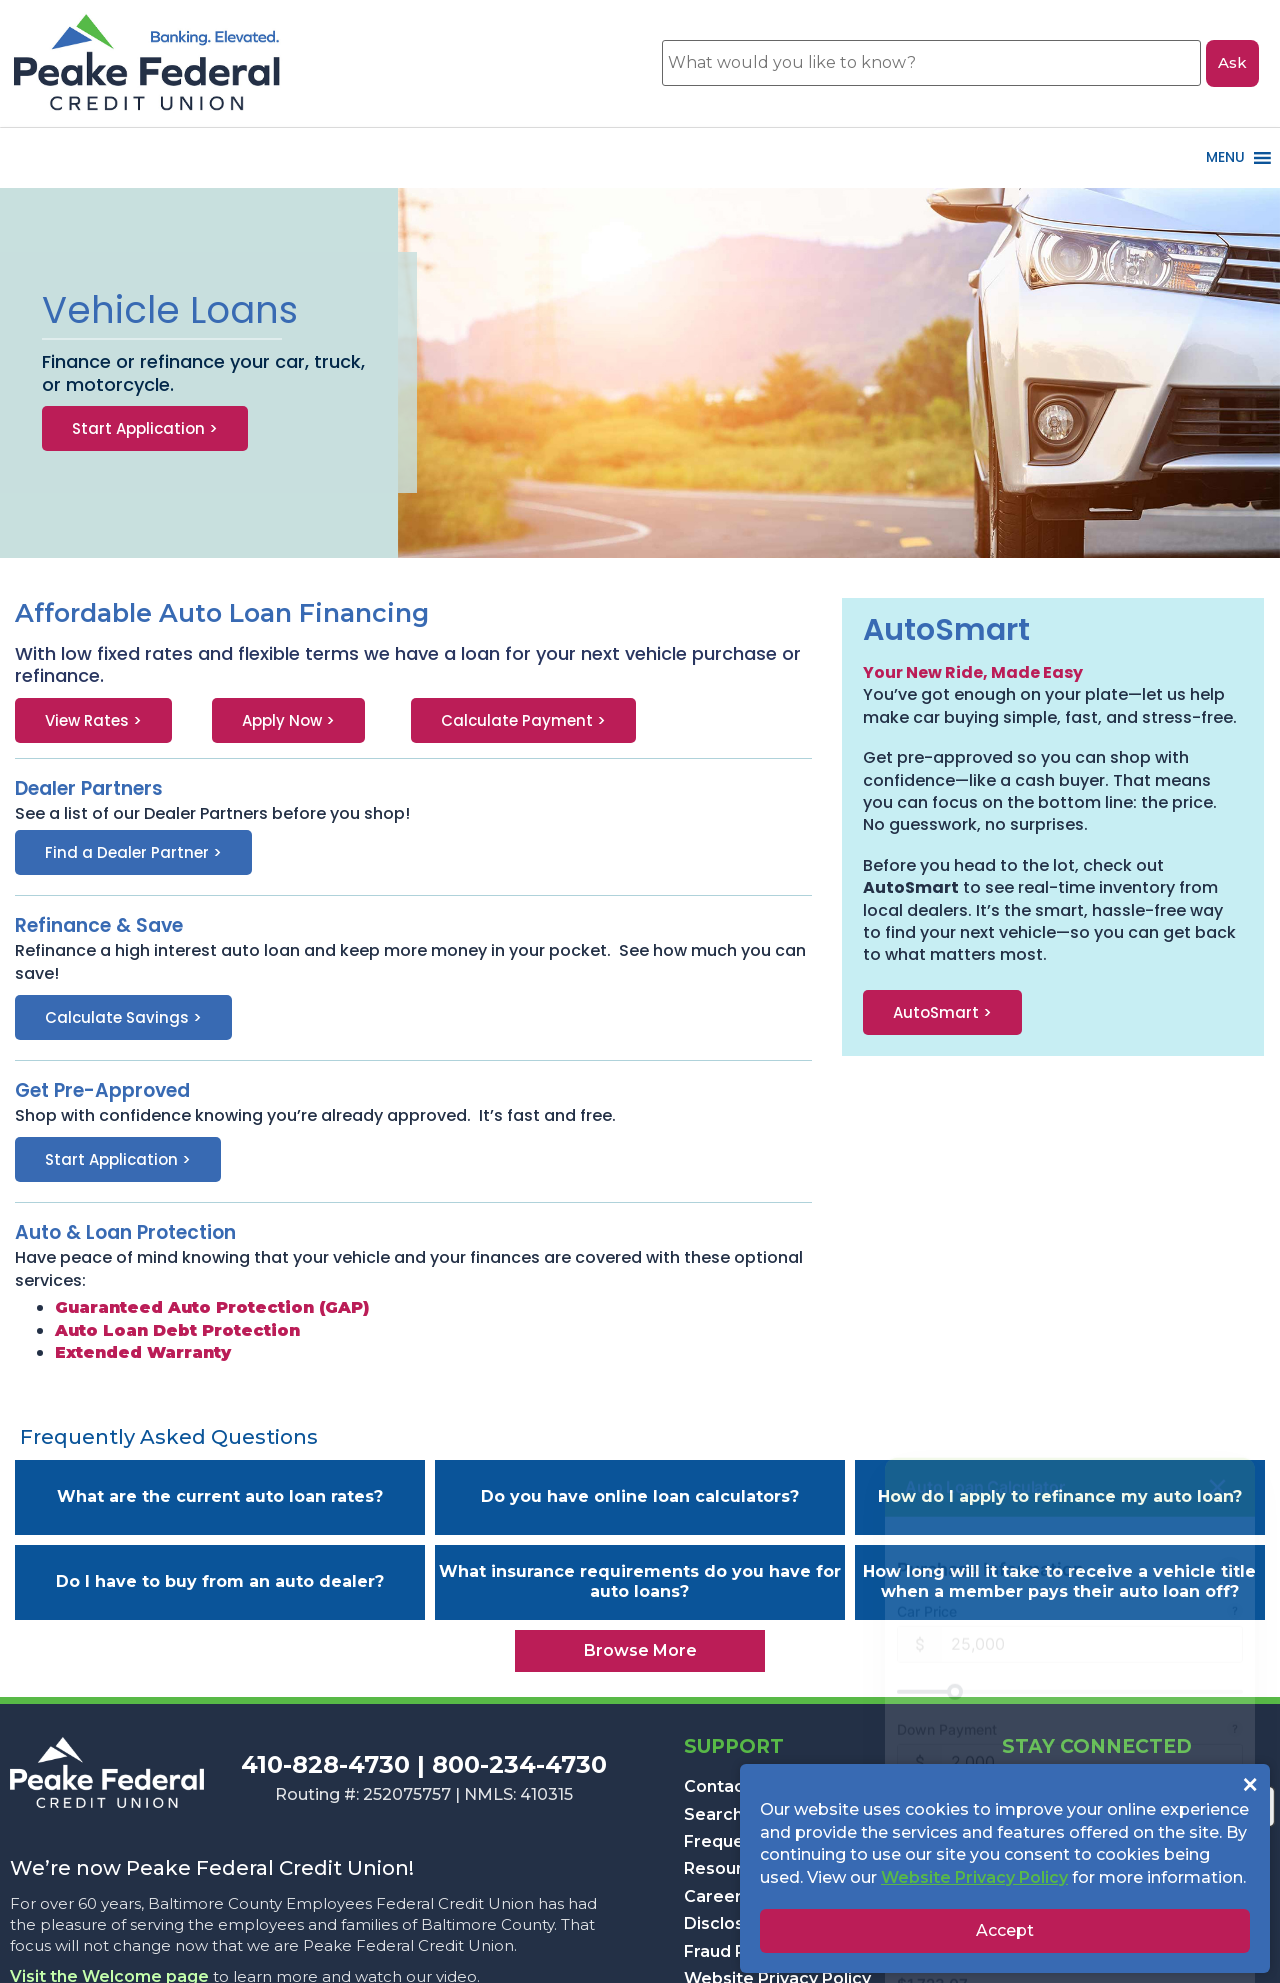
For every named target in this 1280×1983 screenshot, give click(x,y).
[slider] (1070, 1603)
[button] (1053, 1012)
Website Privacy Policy (974, 1877)
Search (713, 1814)
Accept (1005, 1930)
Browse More (640, 1650)
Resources (728, 1868)
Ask (1232, 62)
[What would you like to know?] (931, 63)
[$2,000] (1092, 1673)
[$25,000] (1092, 1555)
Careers (717, 1896)
